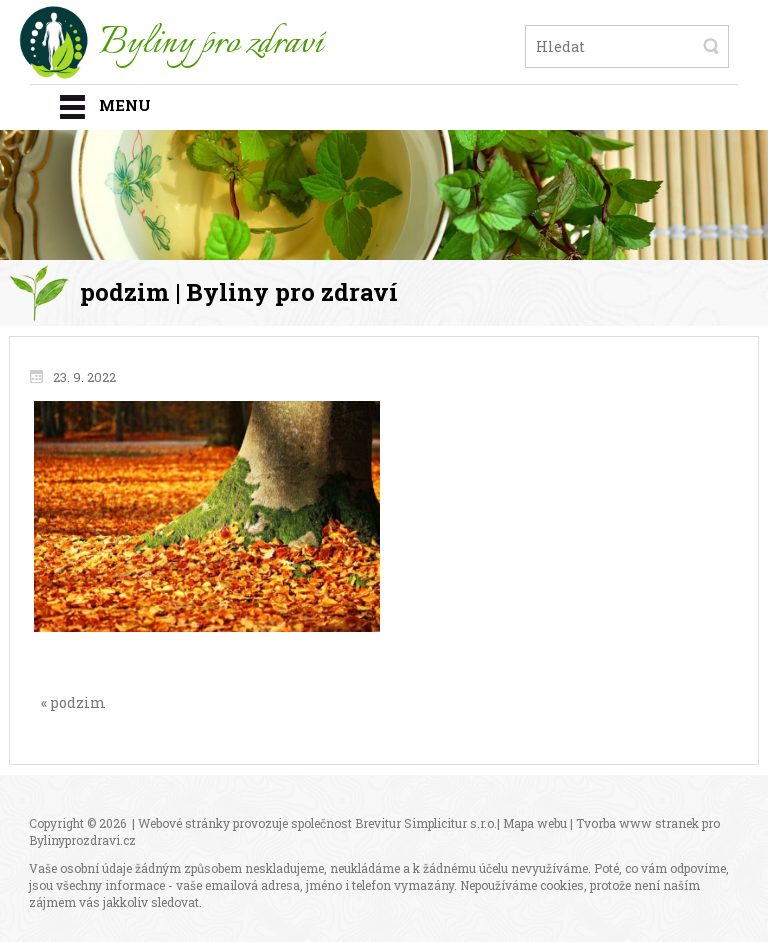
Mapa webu (535, 823)
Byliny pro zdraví (211, 44)
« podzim (73, 702)
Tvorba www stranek (637, 823)
